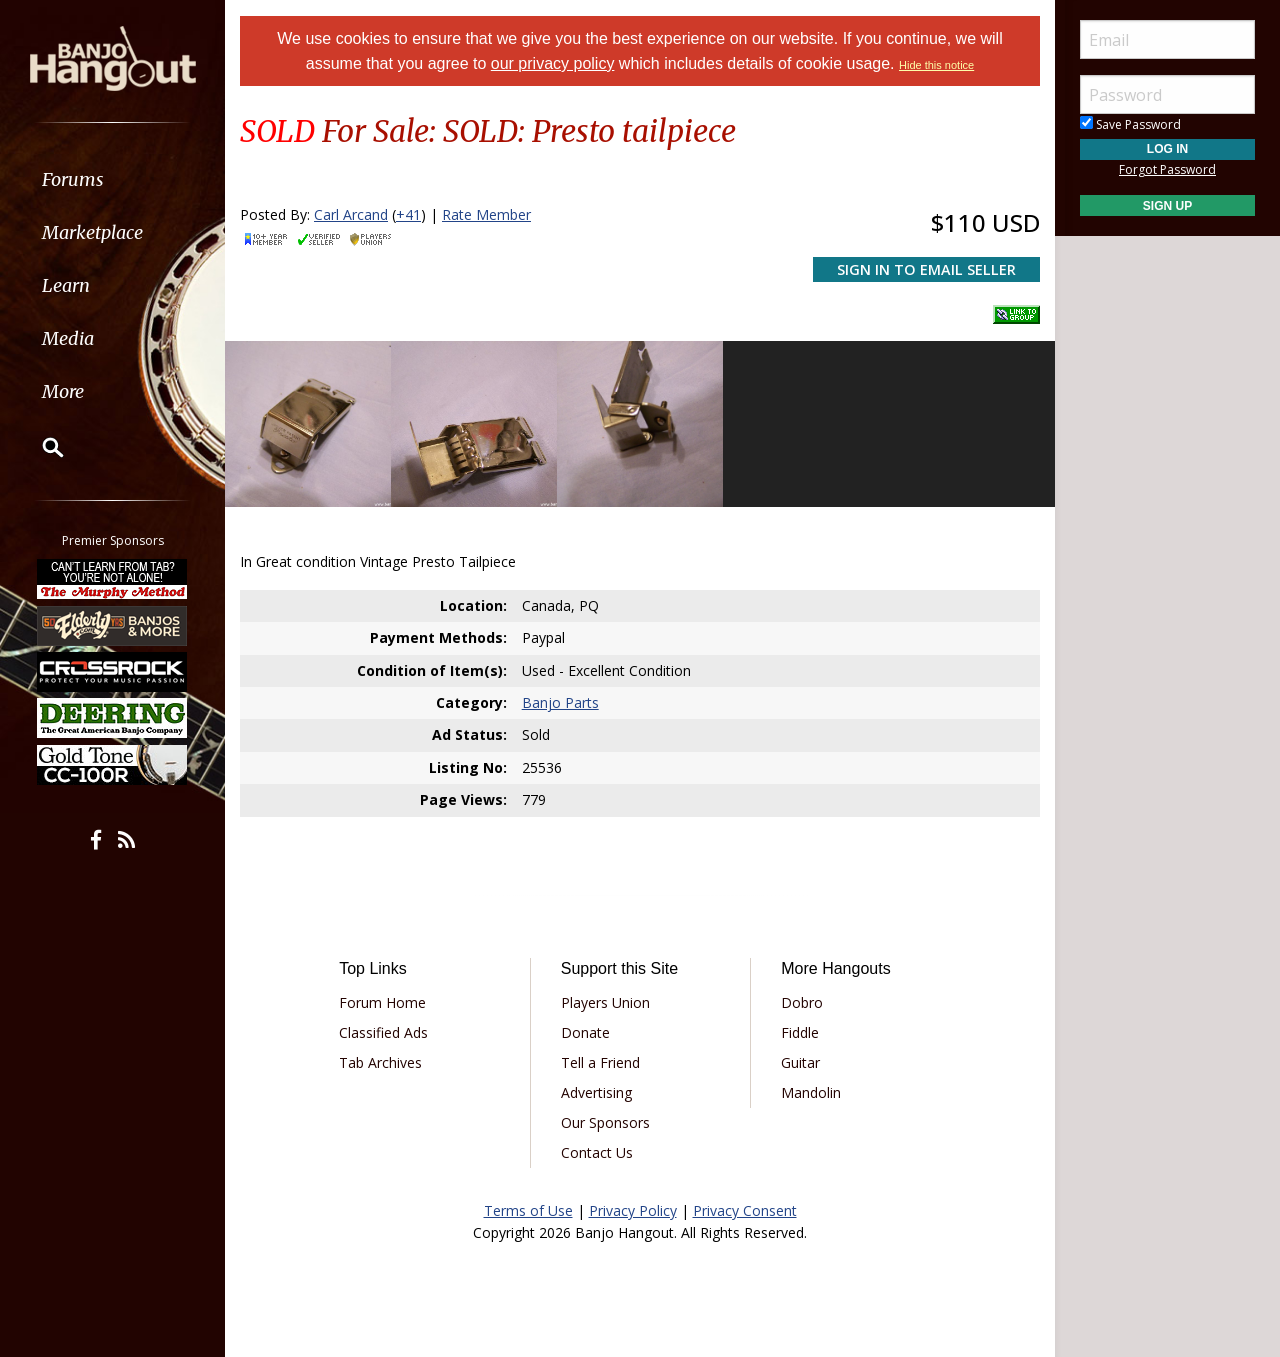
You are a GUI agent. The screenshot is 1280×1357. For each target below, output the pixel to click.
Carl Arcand (351, 214)
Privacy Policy (633, 1210)
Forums (73, 179)
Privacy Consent (745, 1210)
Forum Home (382, 1002)
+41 (408, 214)
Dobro (802, 1002)
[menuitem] (112, 179)
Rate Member (486, 214)
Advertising (596, 1092)
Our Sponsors (605, 1122)
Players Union (605, 1002)
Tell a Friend (600, 1062)
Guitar (800, 1062)
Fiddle (800, 1032)
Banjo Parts (560, 702)
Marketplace (92, 232)
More (63, 391)
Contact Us (597, 1152)
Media (68, 338)
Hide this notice (936, 65)
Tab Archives (380, 1062)
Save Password (1130, 124)
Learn (66, 285)
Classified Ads (383, 1032)
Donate (585, 1032)
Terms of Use (528, 1210)
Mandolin (811, 1092)
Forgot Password (1167, 169)
